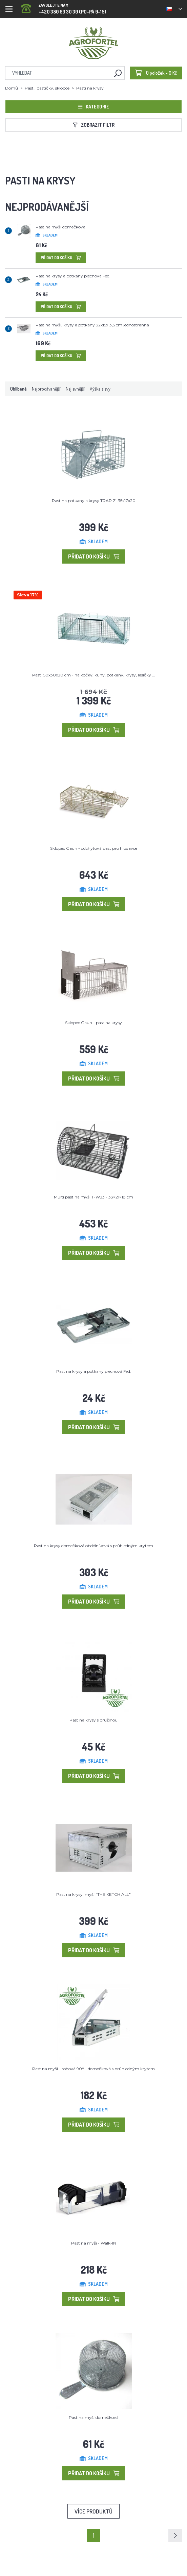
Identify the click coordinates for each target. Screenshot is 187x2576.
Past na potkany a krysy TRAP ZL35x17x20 (94, 500)
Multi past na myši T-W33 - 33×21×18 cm (93, 1196)
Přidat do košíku (61, 257)
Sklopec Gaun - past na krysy (93, 1022)
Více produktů (93, 2511)
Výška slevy (100, 389)
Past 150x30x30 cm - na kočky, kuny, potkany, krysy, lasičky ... (93, 674)
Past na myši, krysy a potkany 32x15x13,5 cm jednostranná (92, 324)
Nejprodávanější (46, 389)
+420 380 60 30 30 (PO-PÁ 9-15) (63, 6)
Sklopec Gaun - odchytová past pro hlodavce (93, 848)
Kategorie (93, 106)
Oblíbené (18, 389)
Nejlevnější (75, 389)
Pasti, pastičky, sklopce (47, 88)
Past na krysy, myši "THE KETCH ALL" (93, 1894)
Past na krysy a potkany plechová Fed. (73, 275)
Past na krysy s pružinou (93, 1720)
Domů (11, 88)
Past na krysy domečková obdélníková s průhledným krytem (93, 1545)
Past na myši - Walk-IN (93, 2243)
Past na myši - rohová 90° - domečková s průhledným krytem (93, 2068)
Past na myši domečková (60, 226)
